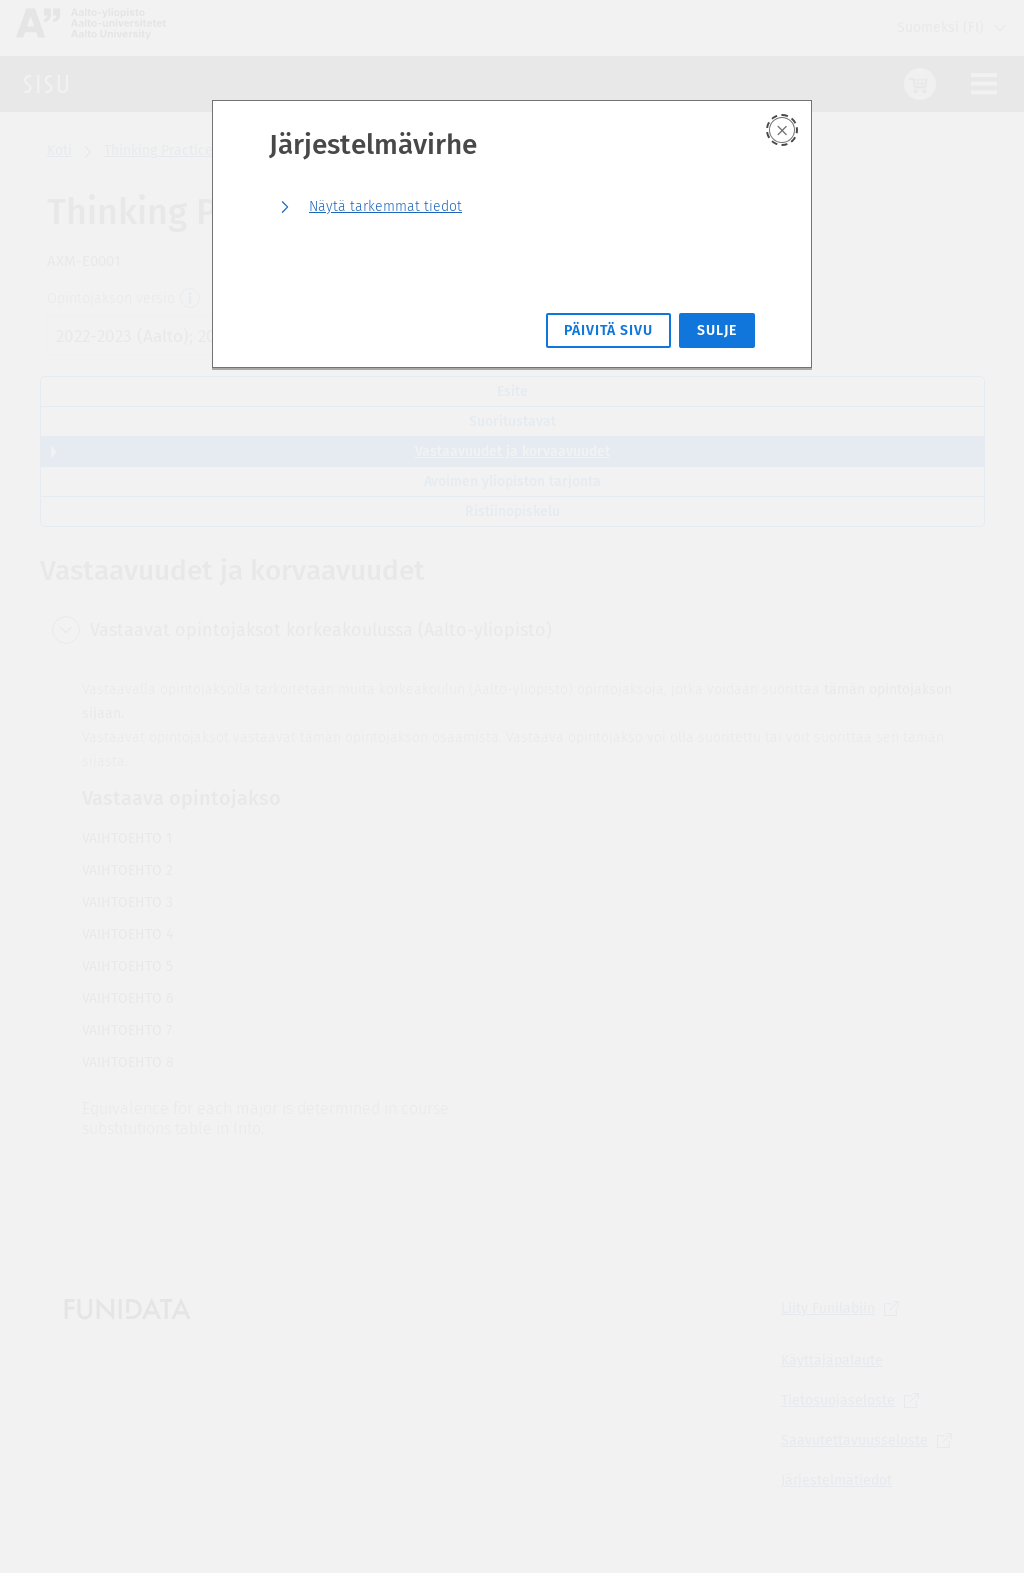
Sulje (717, 330)
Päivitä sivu (608, 330)
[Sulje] (782, 130)
